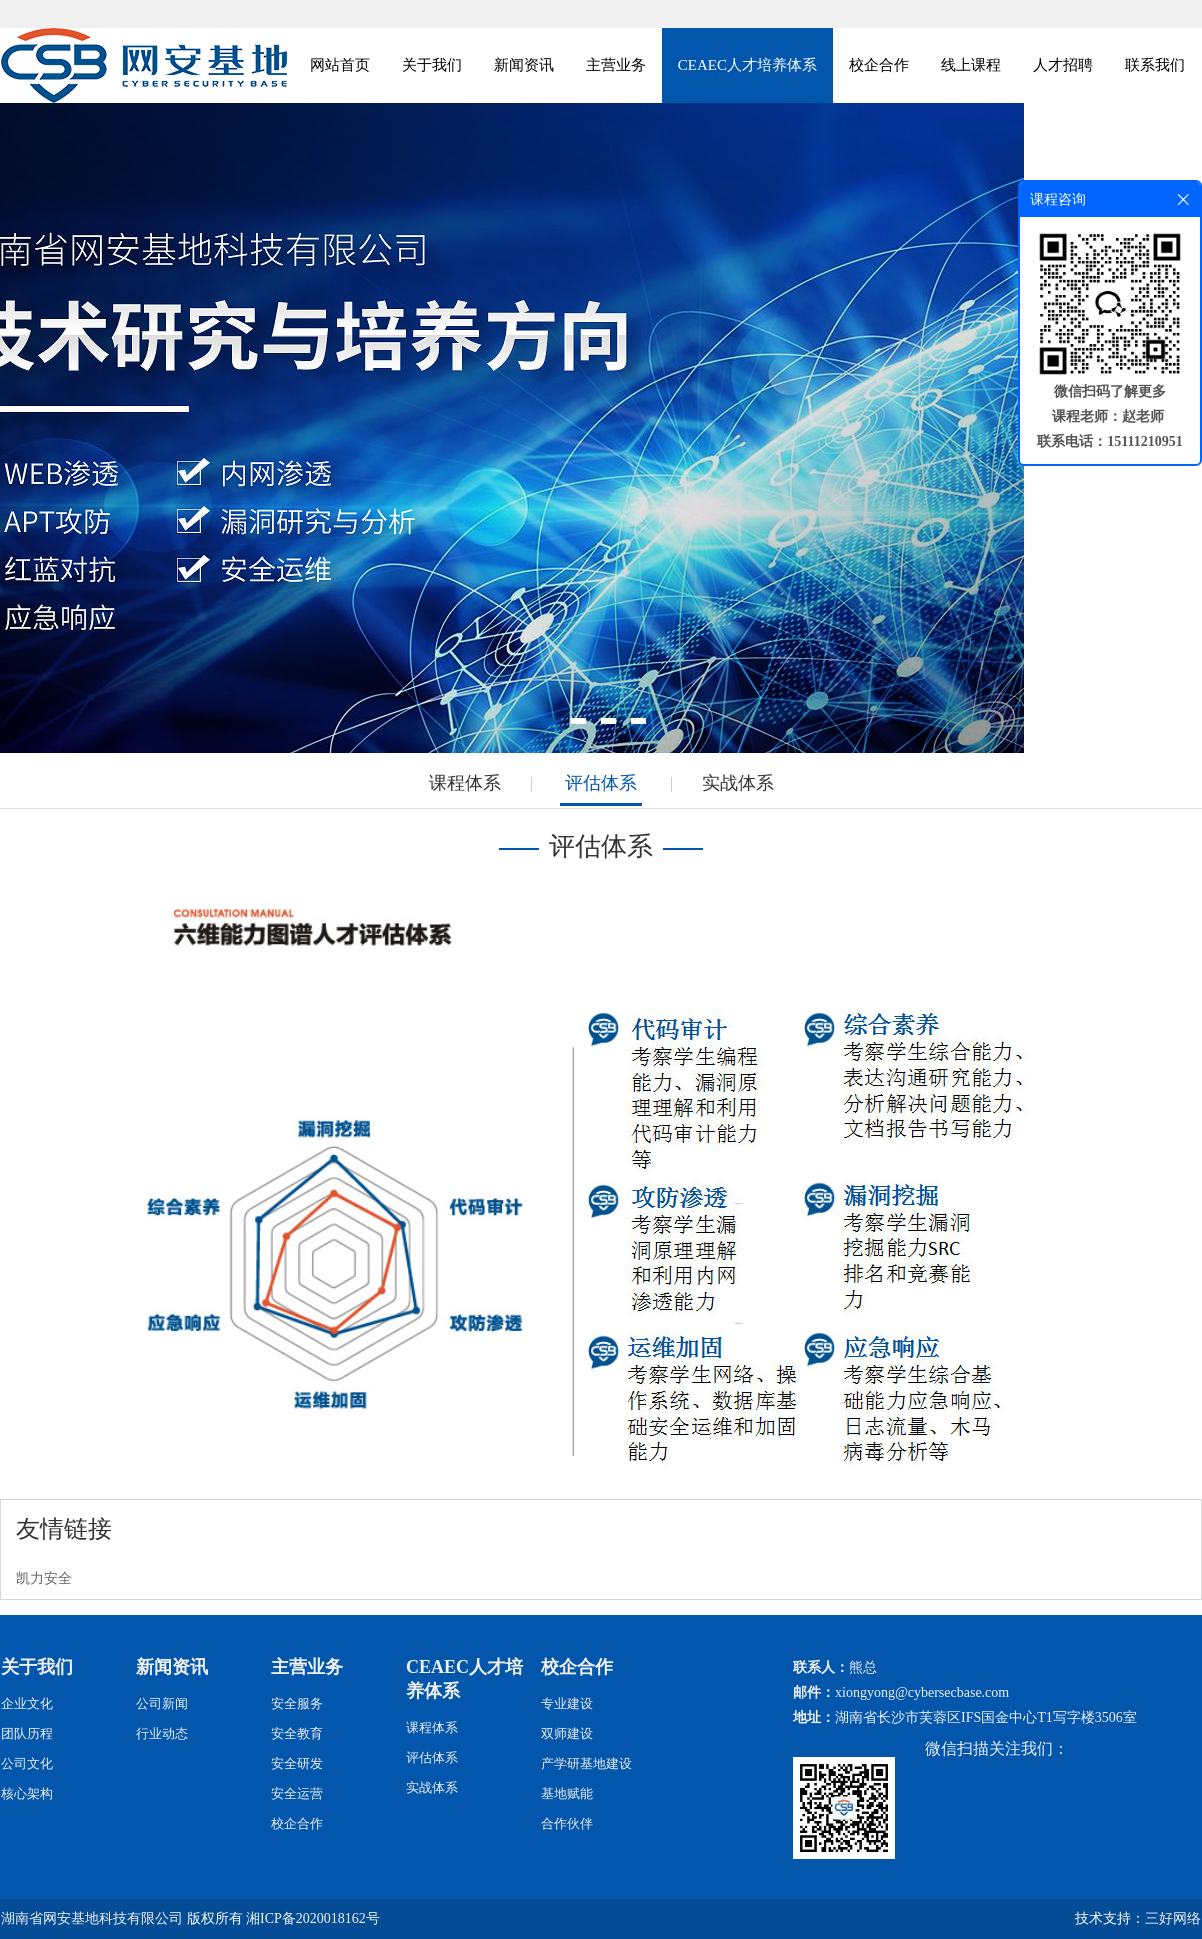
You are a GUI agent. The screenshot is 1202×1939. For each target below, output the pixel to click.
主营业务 (616, 65)
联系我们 (1155, 65)
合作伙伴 (567, 1823)
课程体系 (465, 783)
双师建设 (567, 1733)
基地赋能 (567, 1793)
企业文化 (27, 1703)
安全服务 (297, 1703)
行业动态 (162, 1733)
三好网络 (1173, 1918)
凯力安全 (44, 1578)
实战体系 (738, 783)
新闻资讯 (524, 65)
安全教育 (297, 1733)
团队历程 (27, 1733)
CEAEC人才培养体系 (747, 65)
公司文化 (27, 1763)
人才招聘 (1063, 65)
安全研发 (297, 1763)
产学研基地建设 (586, 1763)
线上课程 (971, 65)
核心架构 (27, 1793)
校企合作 (879, 65)
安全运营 (297, 1793)
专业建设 (567, 1703)
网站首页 (340, 65)
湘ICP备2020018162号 (313, 1918)
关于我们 (432, 65)
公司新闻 (162, 1703)
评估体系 (601, 783)
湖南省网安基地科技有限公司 (92, 1918)
